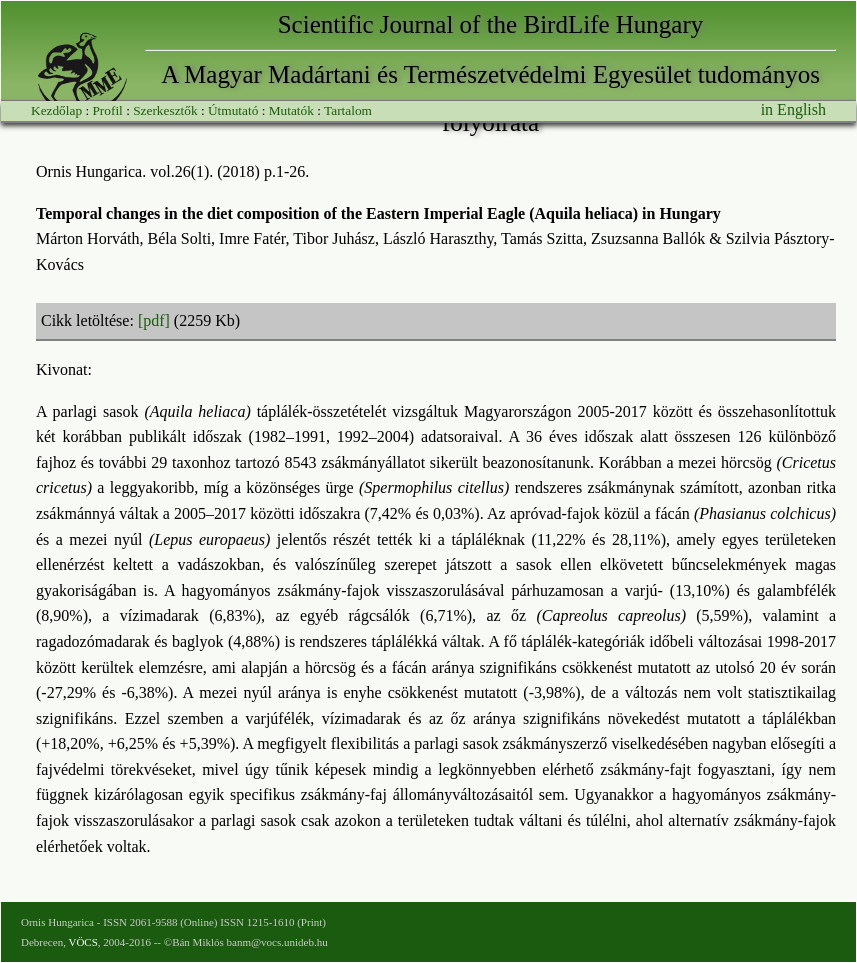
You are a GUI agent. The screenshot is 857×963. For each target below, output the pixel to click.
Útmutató (233, 110)
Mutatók (291, 110)
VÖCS (82, 942)
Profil (107, 110)
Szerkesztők (165, 110)
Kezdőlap (56, 110)
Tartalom (348, 110)
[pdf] (154, 320)
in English (793, 109)
